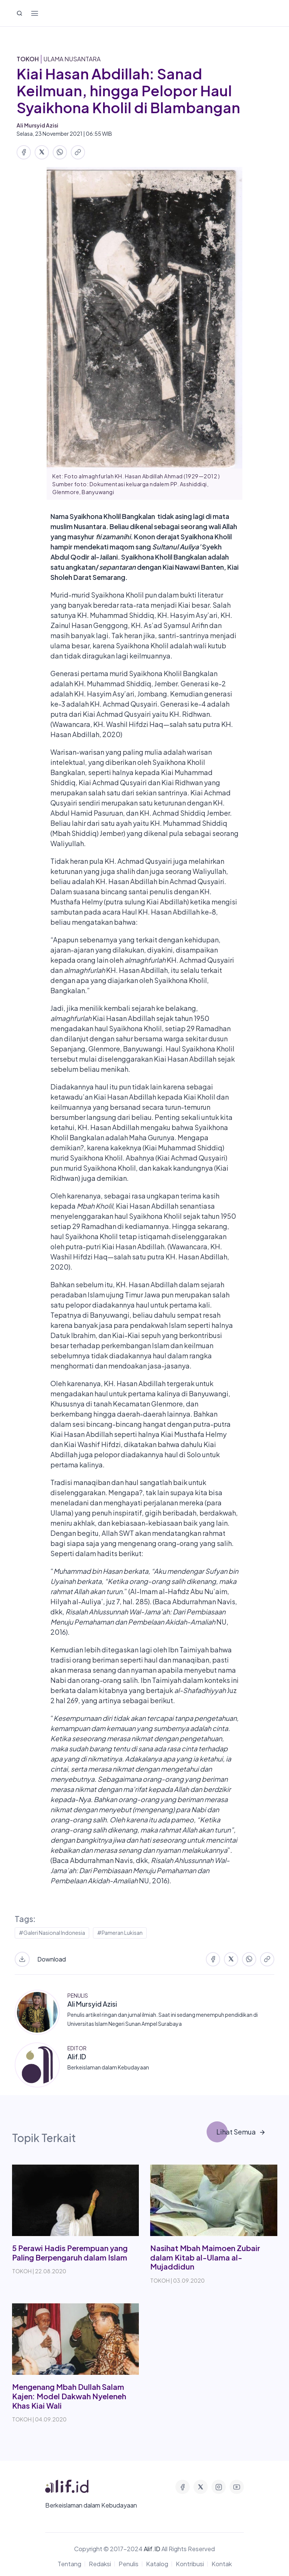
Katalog (157, 2564)
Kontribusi (190, 2564)
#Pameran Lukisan (120, 1932)
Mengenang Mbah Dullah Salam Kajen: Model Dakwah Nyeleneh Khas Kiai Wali (69, 2396)
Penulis (128, 2564)
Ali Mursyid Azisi (92, 2004)
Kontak (221, 2564)
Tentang (69, 2564)
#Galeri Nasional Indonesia (52, 1932)
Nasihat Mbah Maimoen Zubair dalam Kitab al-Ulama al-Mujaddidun (205, 2257)
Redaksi (100, 2564)
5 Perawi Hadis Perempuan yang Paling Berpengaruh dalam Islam (70, 2252)
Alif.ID (76, 2056)
